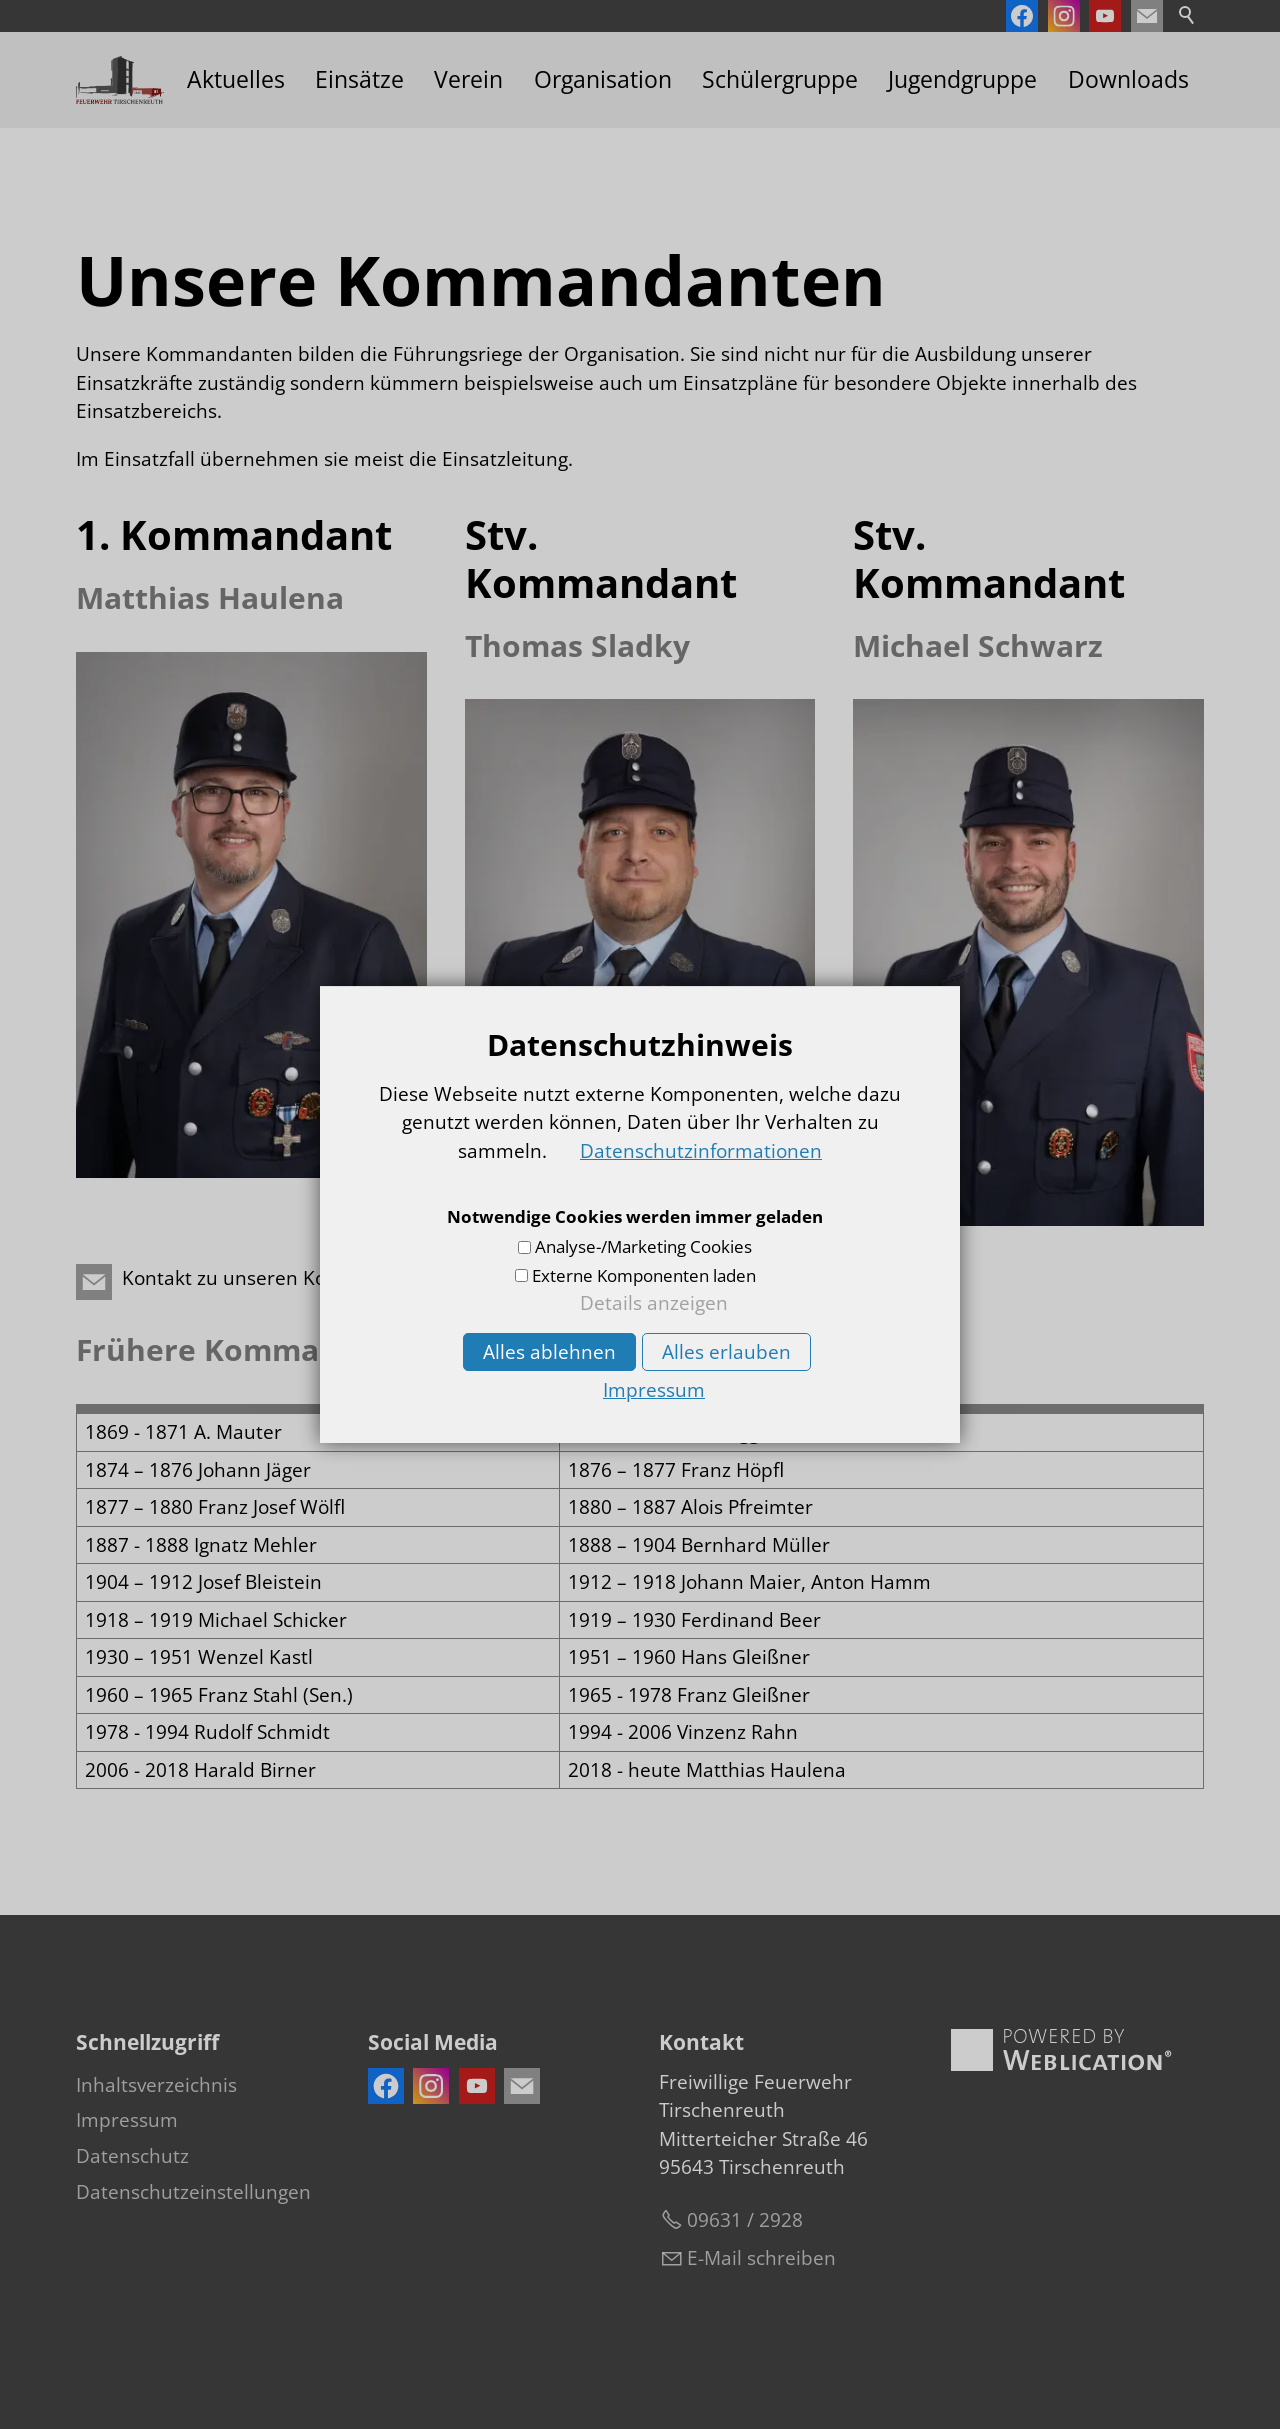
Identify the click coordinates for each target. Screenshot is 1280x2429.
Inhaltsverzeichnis (156, 2085)
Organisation (603, 79)
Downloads (1128, 79)
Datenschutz (132, 2156)
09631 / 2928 (745, 2220)
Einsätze (359, 79)
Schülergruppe (780, 79)
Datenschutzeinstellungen (193, 2192)
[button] (1147, 16)
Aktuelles (236, 79)
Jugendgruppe (962, 79)
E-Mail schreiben (761, 2258)
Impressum (127, 2120)
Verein (468, 79)
